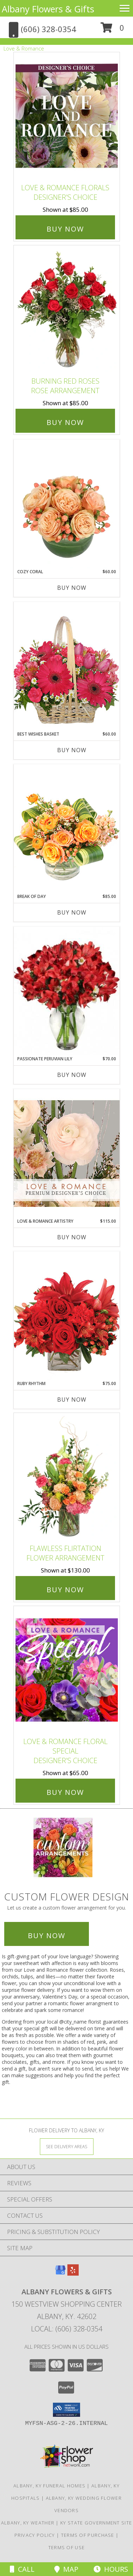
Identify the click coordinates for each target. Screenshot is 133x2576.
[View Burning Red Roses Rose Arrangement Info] (67, 309)
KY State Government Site (96, 2523)
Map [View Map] (66, 2569)
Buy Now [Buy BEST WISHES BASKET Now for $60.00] (71, 750)
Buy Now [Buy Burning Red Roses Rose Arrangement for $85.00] (65, 422)
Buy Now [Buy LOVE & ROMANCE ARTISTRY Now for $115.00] (71, 1237)
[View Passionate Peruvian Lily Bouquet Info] (67, 991)
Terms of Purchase (87, 2535)
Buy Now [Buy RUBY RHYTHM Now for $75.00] (71, 1399)
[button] (112, 30)
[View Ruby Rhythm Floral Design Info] (67, 1316)
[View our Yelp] (73, 2273)
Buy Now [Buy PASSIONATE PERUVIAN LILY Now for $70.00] (71, 1075)
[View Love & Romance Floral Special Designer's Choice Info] (67, 1669)
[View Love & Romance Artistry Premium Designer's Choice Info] (67, 1153)
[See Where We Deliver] (66, 2146)
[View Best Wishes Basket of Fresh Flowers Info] (67, 666)
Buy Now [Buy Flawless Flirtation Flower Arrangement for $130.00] (65, 1589)
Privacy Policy (34, 2535)
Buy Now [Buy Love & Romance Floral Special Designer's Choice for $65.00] (65, 1792)
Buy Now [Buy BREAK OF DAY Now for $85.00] (71, 912)
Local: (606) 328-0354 (66, 2329)
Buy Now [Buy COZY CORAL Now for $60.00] (71, 588)
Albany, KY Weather (27, 2523)
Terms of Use (66, 2547)
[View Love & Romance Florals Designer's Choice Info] (67, 116)
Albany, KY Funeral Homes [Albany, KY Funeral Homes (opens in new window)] (49, 2485)
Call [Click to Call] (22, 2569)
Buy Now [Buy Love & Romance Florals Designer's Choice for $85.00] (65, 229)
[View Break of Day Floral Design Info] (67, 829)
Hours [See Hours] (110, 2569)
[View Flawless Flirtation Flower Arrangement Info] (67, 1476)
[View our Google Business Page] (60, 2273)
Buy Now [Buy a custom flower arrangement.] (46, 1935)
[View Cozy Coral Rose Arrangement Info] (67, 504)
